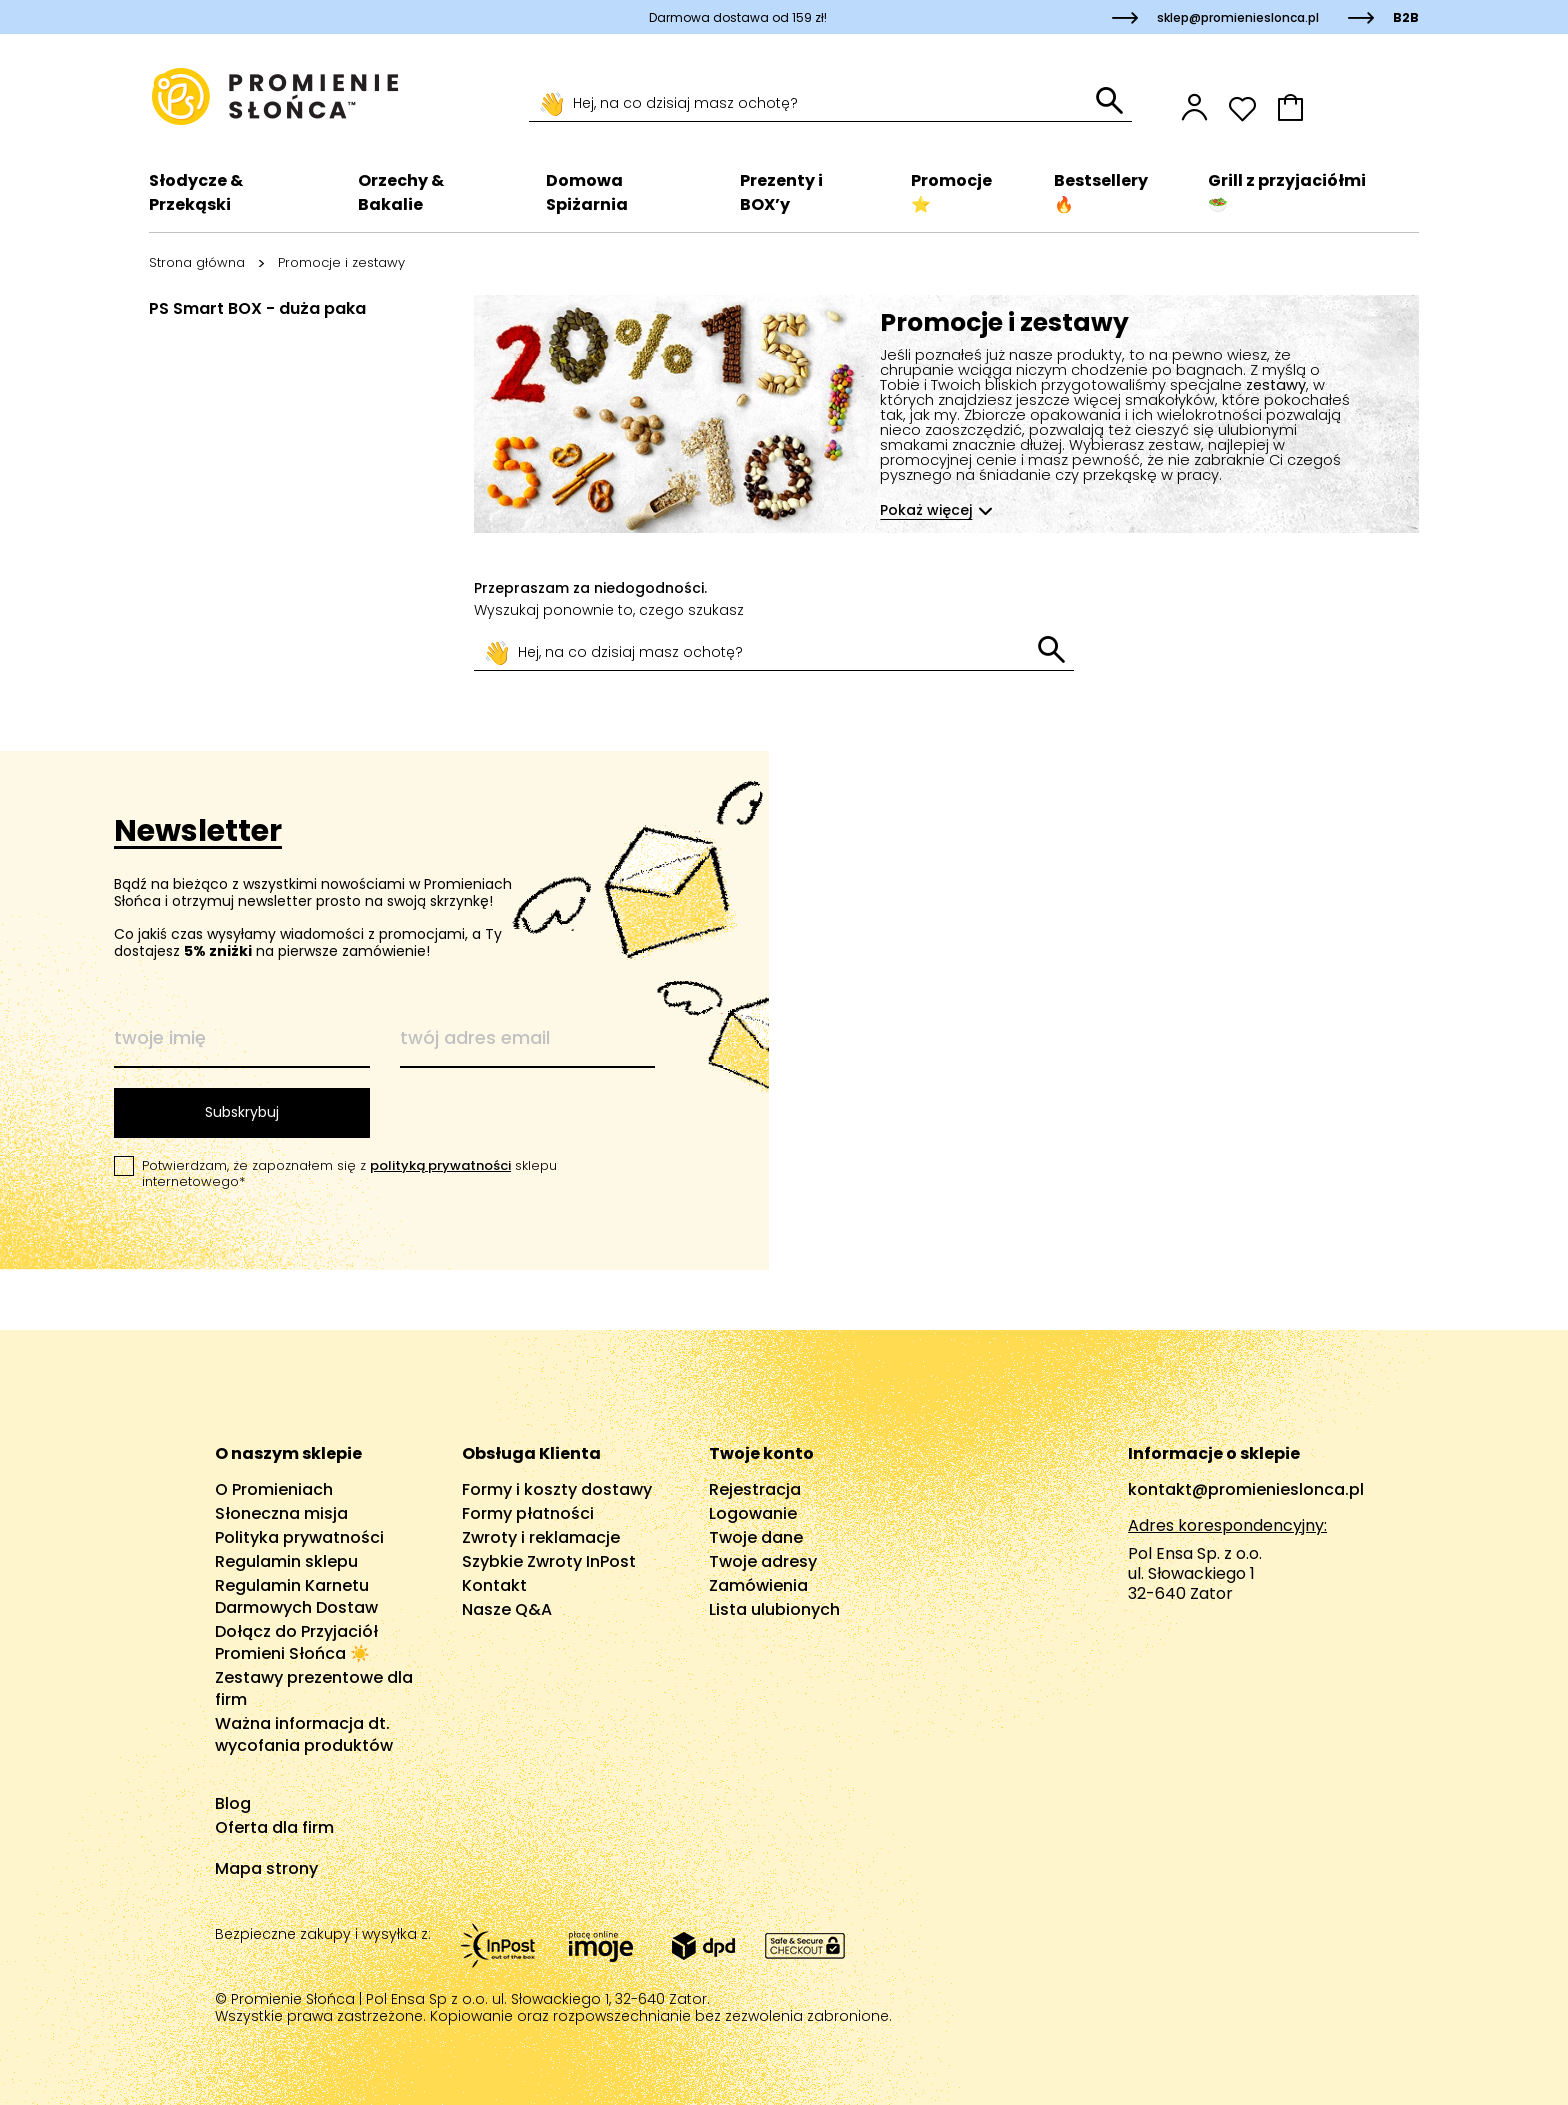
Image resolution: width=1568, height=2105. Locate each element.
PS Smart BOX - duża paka (257, 308)
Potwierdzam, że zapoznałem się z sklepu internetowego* (349, 1174)
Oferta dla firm (274, 1827)
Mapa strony (266, 1868)
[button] (1348, 107)
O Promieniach (274, 1489)
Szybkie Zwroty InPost (549, 1561)
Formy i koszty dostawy (557, 1489)
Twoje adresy (763, 1561)
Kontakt (494, 1585)
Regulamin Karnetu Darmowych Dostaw (296, 1596)
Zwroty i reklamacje (541, 1537)
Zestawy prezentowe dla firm (314, 1688)
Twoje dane (756, 1537)
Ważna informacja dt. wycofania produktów (304, 1734)
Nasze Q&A (507, 1609)
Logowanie (753, 1513)
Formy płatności (528, 1513)
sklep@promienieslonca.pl (1238, 17)
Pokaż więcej (927, 510)
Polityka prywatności (299, 1537)
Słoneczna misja (281, 1513)
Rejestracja (755, 1489)
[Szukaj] (812, 104)
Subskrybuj (242, 1112)
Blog (233, 1803)
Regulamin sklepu (286, 1561)
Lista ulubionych (774, 1609)
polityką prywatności (440, 1165)
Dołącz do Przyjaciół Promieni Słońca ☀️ (296, 1642)
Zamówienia (758, 1585)
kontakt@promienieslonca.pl (1246, 1489)
